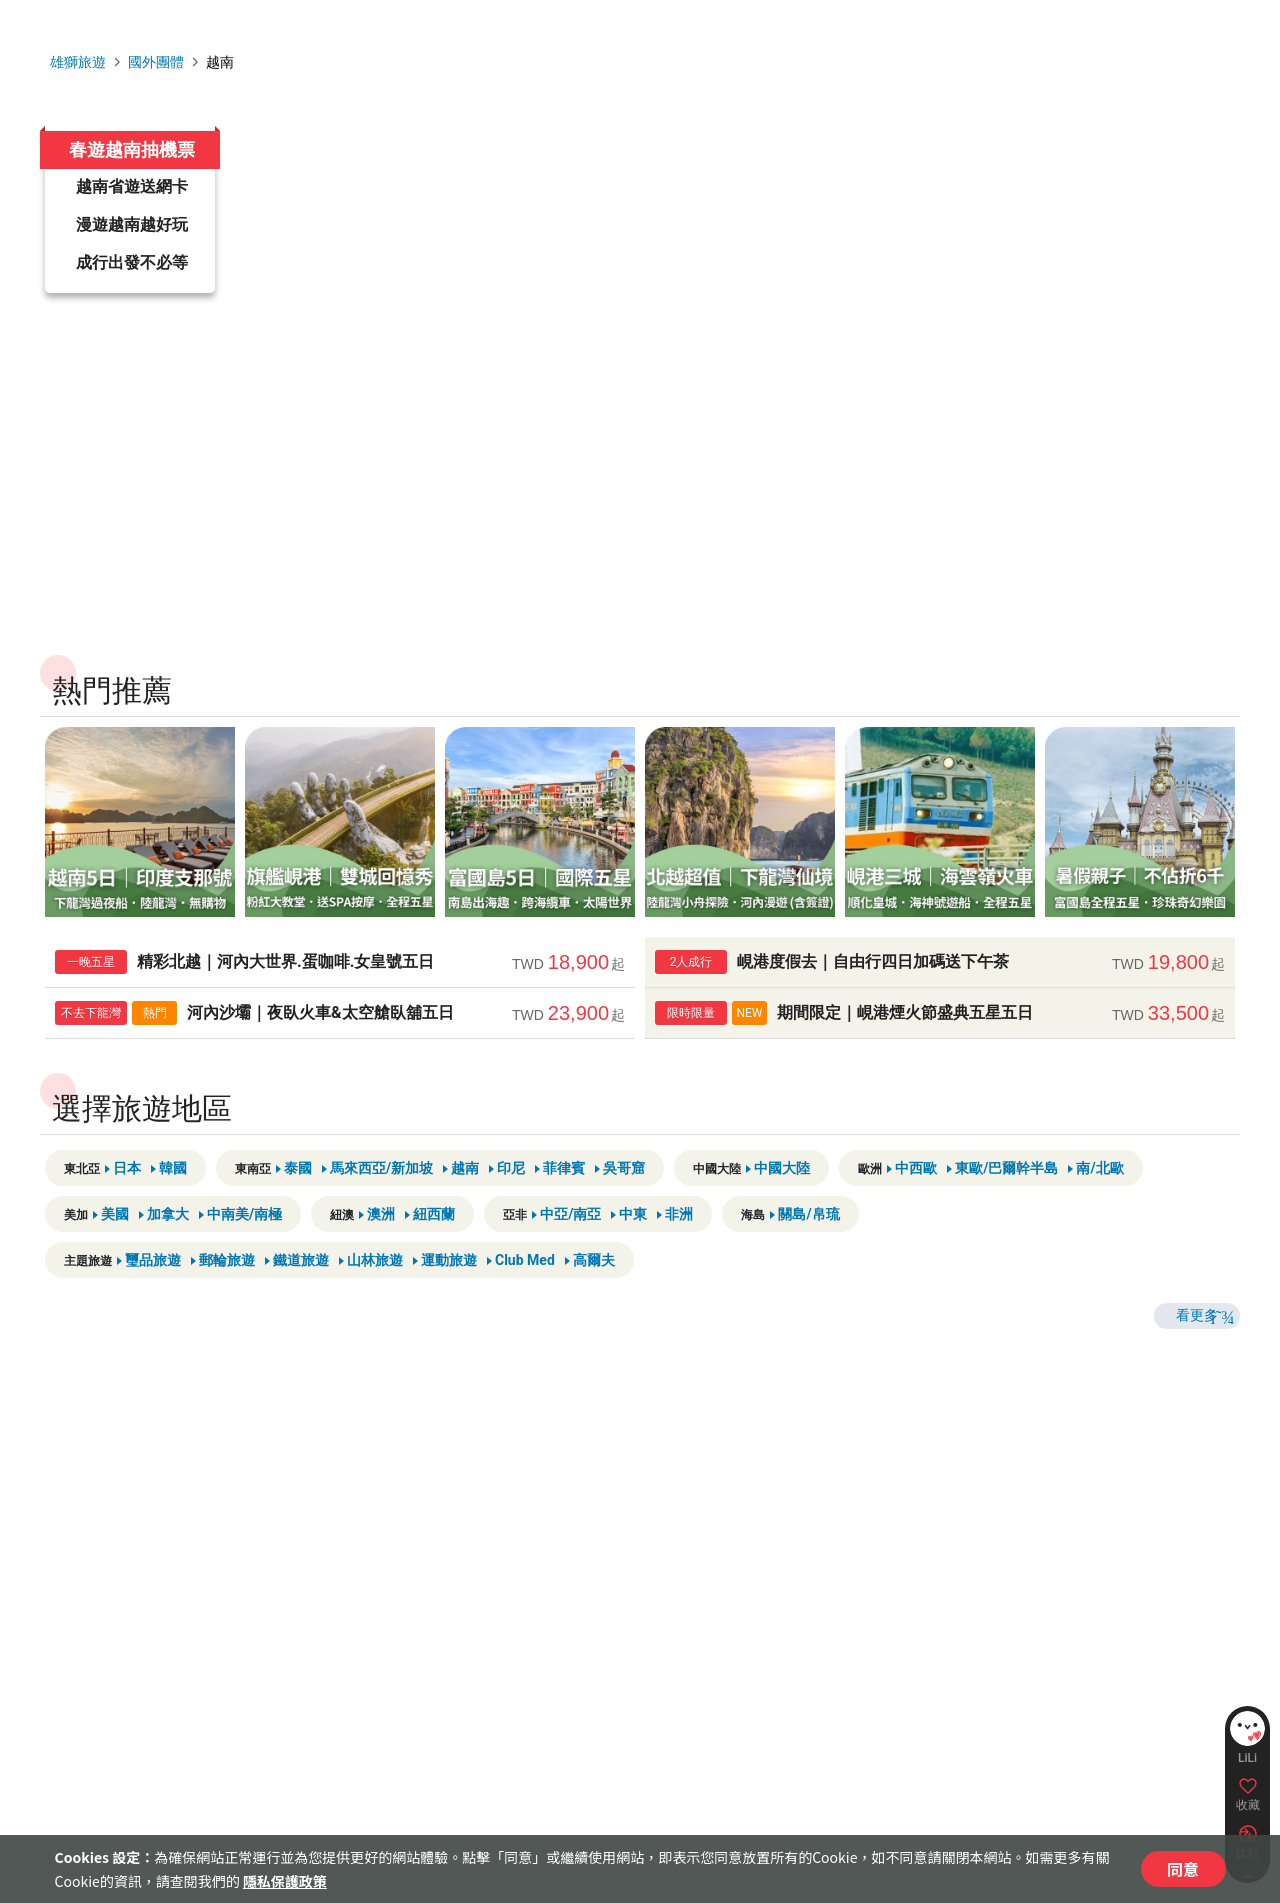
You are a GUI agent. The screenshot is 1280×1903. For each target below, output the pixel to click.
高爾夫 (590, 1310)
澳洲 (377, 1264)
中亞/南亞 (566, 1264)
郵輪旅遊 (223, 1310)
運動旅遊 (445, 1310)
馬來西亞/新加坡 (377, 1218)
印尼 (507, 1218)
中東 (629, 1264)
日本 (123, 1218)
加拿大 (164, 1264)
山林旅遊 (371, 1310)
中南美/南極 (240, 1264)
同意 (1183, 1869)
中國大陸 (778, 1218)
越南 (461, 1218)
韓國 (169, 1218)
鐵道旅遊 (297, 1310)
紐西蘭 (430, 1264)
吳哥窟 (620, 1218)
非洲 (675, 1264)
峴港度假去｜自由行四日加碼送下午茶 (940, 1012)
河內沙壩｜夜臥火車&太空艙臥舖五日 (340, 1063)
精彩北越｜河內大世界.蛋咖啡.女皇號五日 (340, 1012)
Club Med (521, 1310)
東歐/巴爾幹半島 (1002, 1218)
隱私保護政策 (285, 1881)
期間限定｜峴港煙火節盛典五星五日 (940, 1063)
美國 (111, 1264)
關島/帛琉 (804, 1264)
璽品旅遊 (149, 1310)
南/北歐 (1095, 1218)
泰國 (294, 1218)
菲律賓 (560, 1218)
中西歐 (912, 1218)
